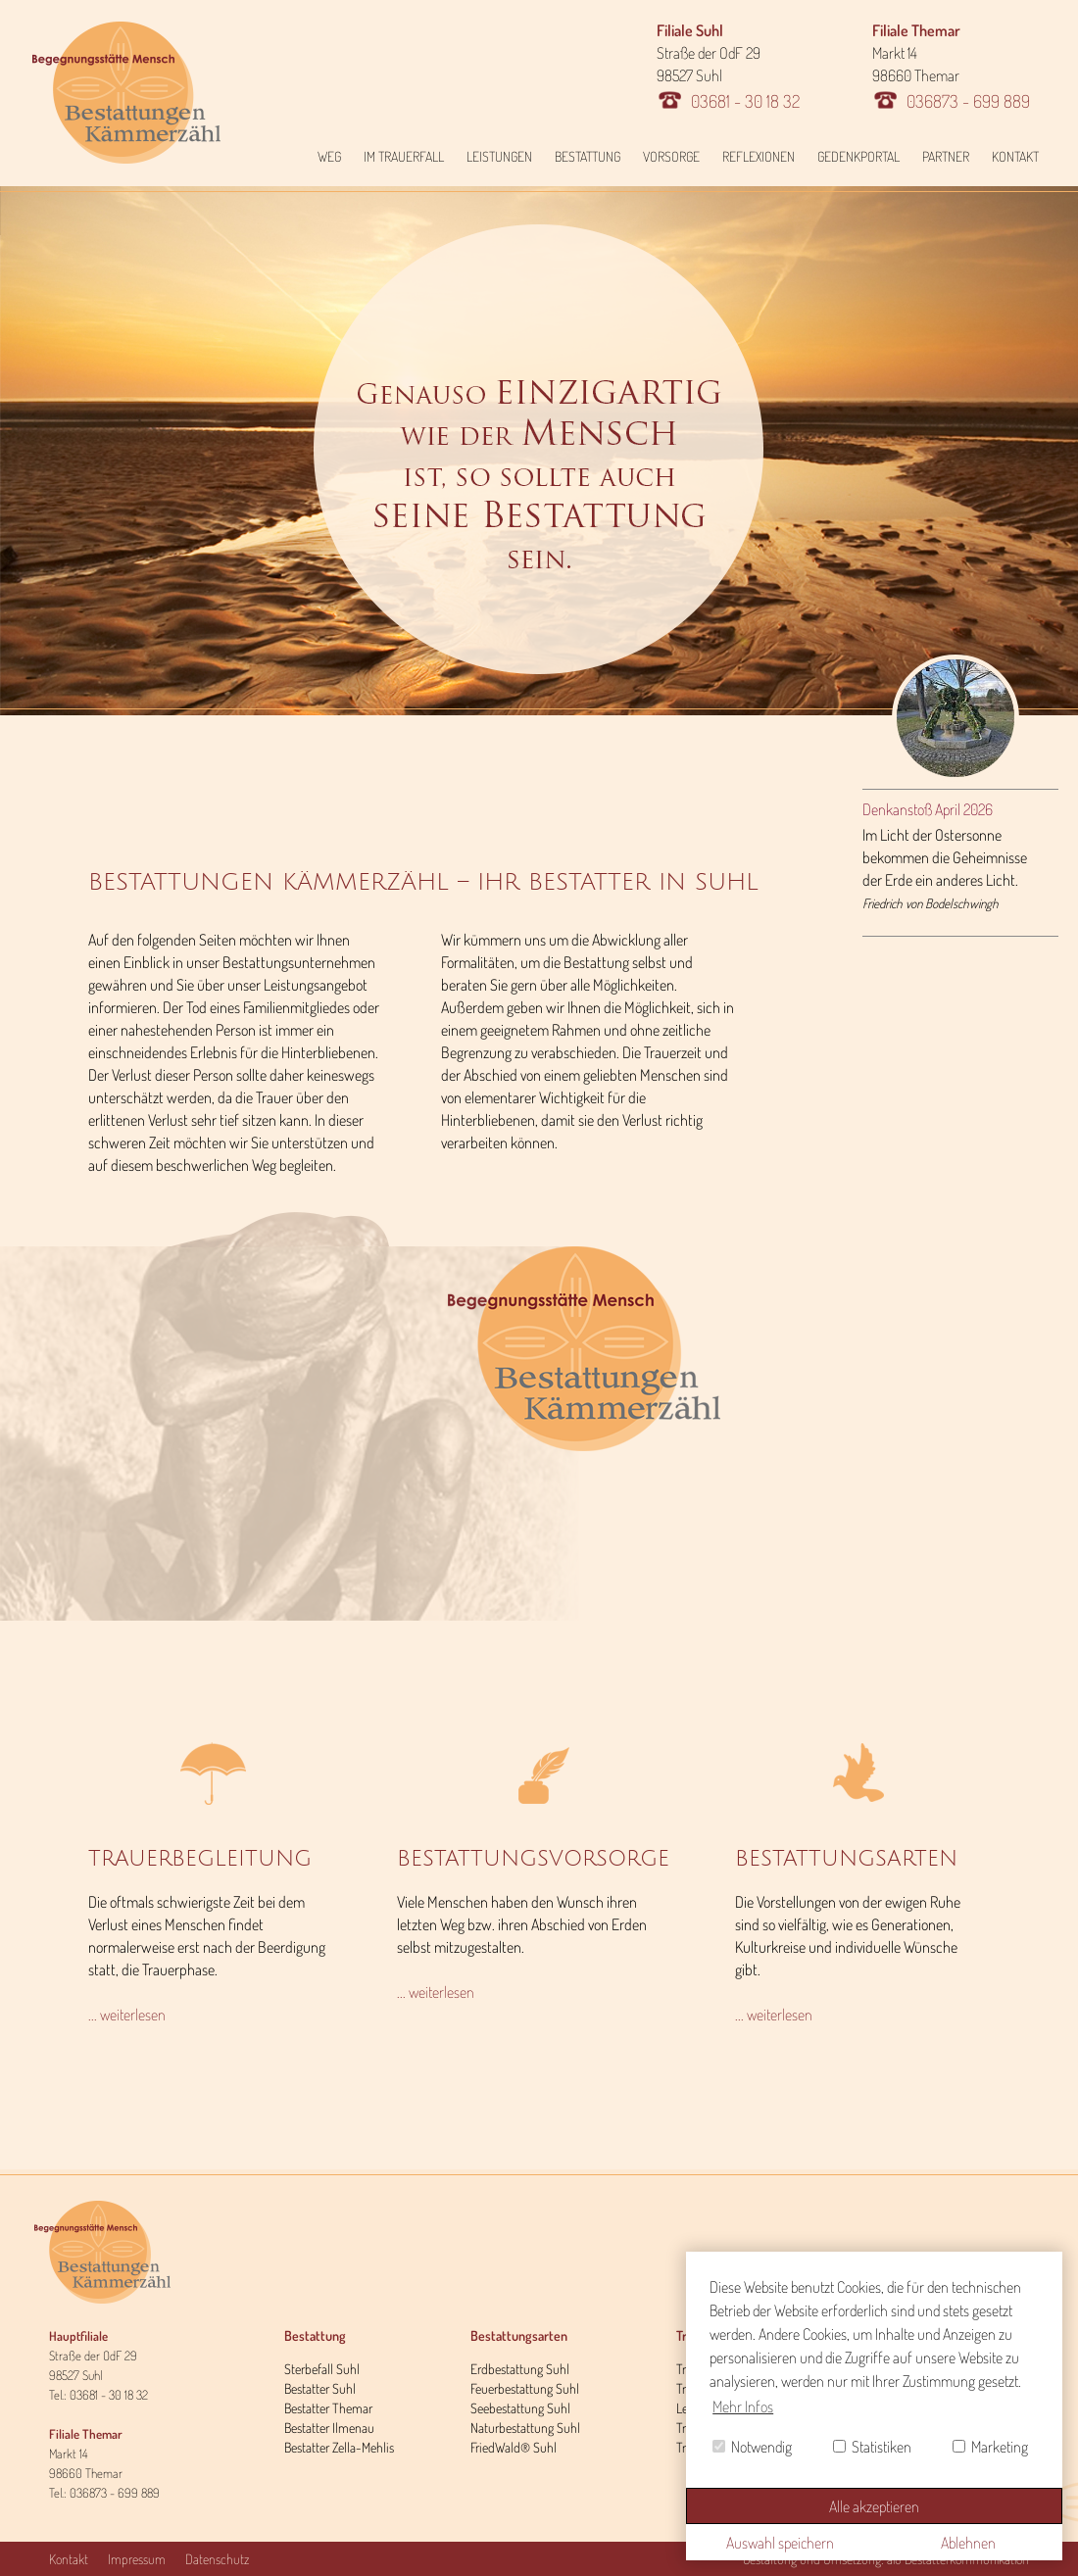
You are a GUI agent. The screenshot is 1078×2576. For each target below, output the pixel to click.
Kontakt (1015, 156)
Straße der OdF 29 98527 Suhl (728, 66)
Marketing (990, 2446)
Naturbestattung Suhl (525, 2427)
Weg (329, 156)
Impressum (137, 2559)
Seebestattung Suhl (520, 2408)
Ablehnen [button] (968, 2542)
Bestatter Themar (328, 2408)
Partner (945, 156)
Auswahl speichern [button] (780, 2542)
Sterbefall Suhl (322, 2368)
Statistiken (872, 2446)
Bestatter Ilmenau (329, 2427)
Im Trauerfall (404, 156)
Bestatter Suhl (320, 2388)
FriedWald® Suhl (513, 2447)
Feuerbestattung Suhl (524, 2388)
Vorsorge (671, 156)
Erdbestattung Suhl (519, 2368)
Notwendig (752, 2446)
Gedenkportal (858, 156)
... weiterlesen (127, 2014)
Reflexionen (758, 156)
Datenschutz (217, 2559)
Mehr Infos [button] (742, 2406)
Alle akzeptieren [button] (874, 2506)
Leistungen (499, 156)
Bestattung (587, 156)
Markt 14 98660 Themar (951, 66)
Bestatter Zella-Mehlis (339, 2447)
